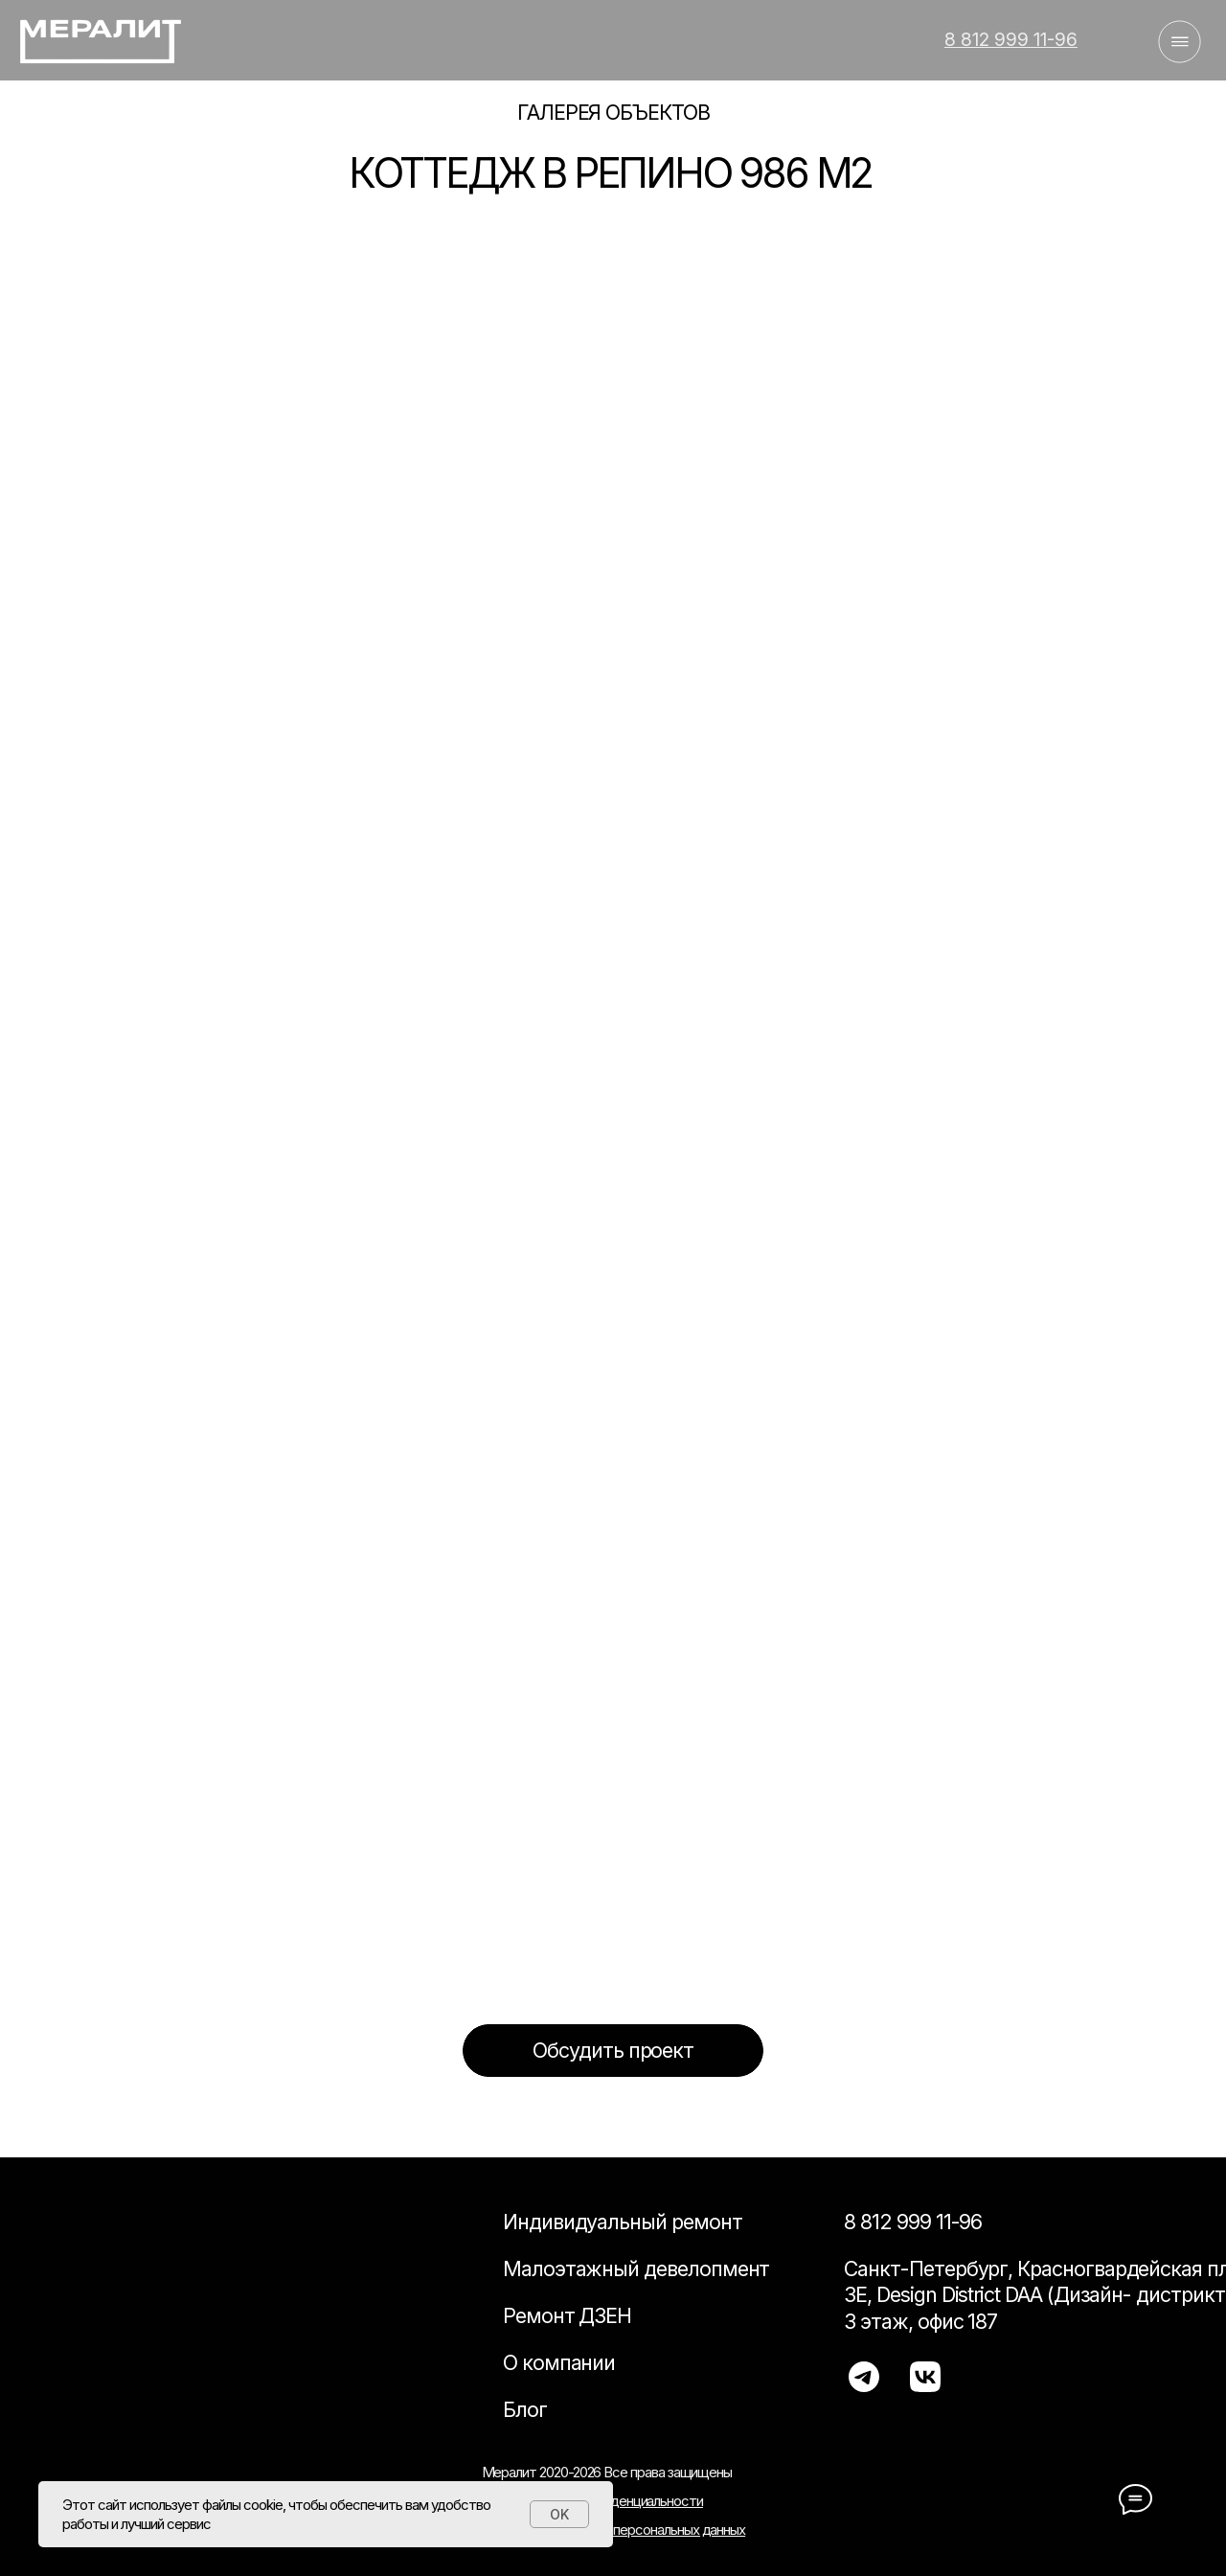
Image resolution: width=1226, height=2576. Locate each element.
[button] (613, 2050)
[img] (99, 41)
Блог (525, 2409)
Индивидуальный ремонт (622, 2221)
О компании (559, 2362)
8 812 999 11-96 (913, 2221)
